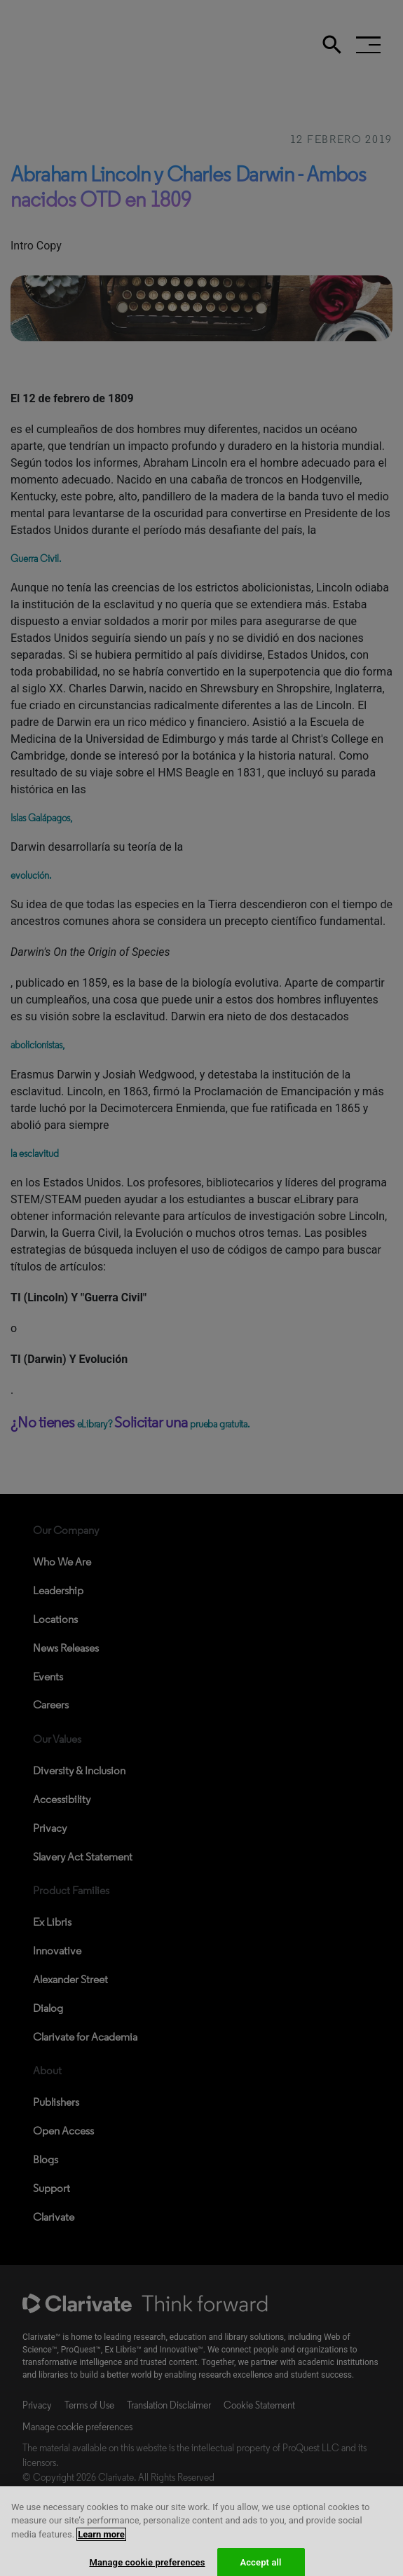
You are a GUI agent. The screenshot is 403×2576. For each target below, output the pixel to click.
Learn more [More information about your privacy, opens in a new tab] (101, 2545)
